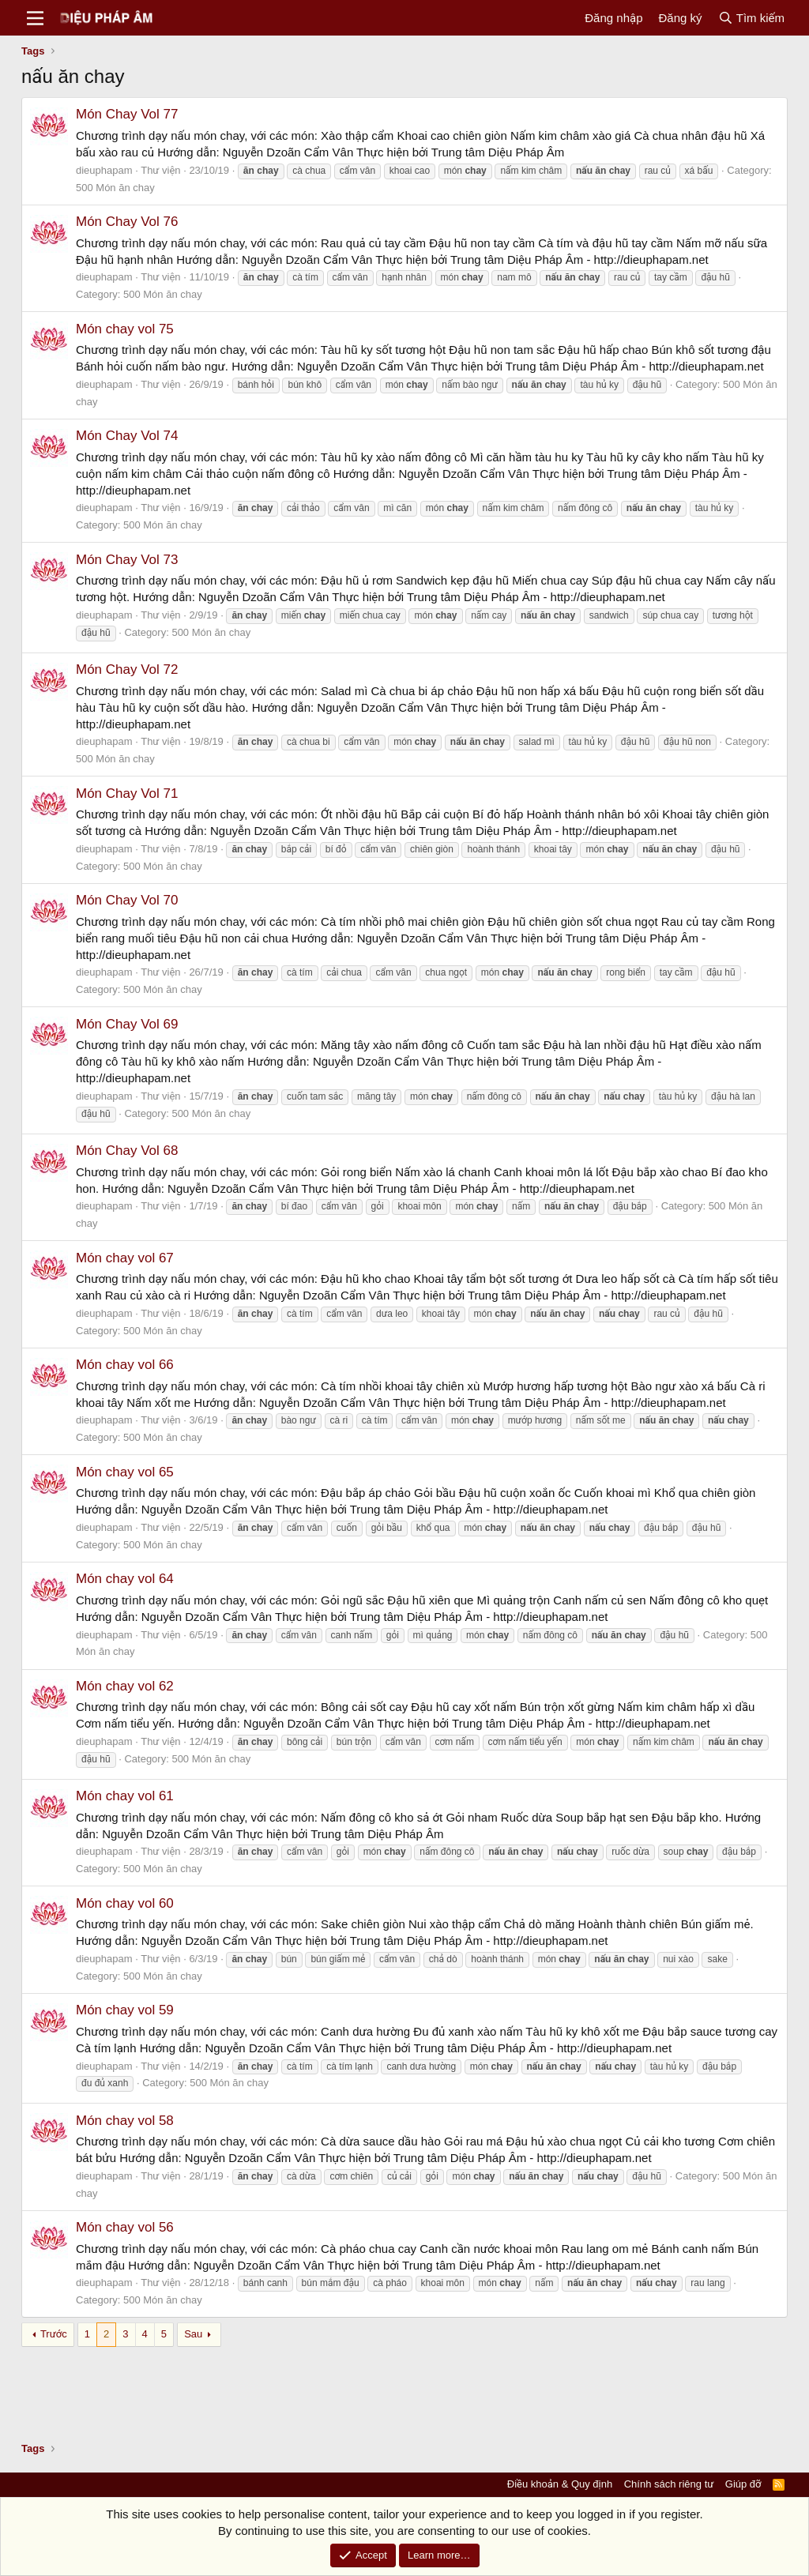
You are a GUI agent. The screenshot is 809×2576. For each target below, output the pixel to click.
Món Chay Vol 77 (127, 114)
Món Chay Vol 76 (127, 221)
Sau (193, 2334)
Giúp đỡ (743, 2484)
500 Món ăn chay (115, 188)
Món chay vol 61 (125, 1795)
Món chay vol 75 (125, 329)
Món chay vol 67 (125, 1257)
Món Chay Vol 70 (127, 900)
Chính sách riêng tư (669, 2484)
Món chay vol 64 (125, 1578)
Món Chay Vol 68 (127, 1150)
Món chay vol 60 (125, 1903)
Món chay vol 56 (125, 2227)
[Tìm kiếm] (751, 17)
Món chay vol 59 (125, 2010)
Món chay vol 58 (125, 2120)
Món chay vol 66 (125, 1364)
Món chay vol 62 (125, 1686)
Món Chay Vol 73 (127, 559)
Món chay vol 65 (125, 1472)
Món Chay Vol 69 (127, 1024)
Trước (53, 2334)
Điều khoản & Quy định (559, 2484)
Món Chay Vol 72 (127, 669)
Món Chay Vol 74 (127, 435)
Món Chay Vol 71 (127, 793)
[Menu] (35, 18)
